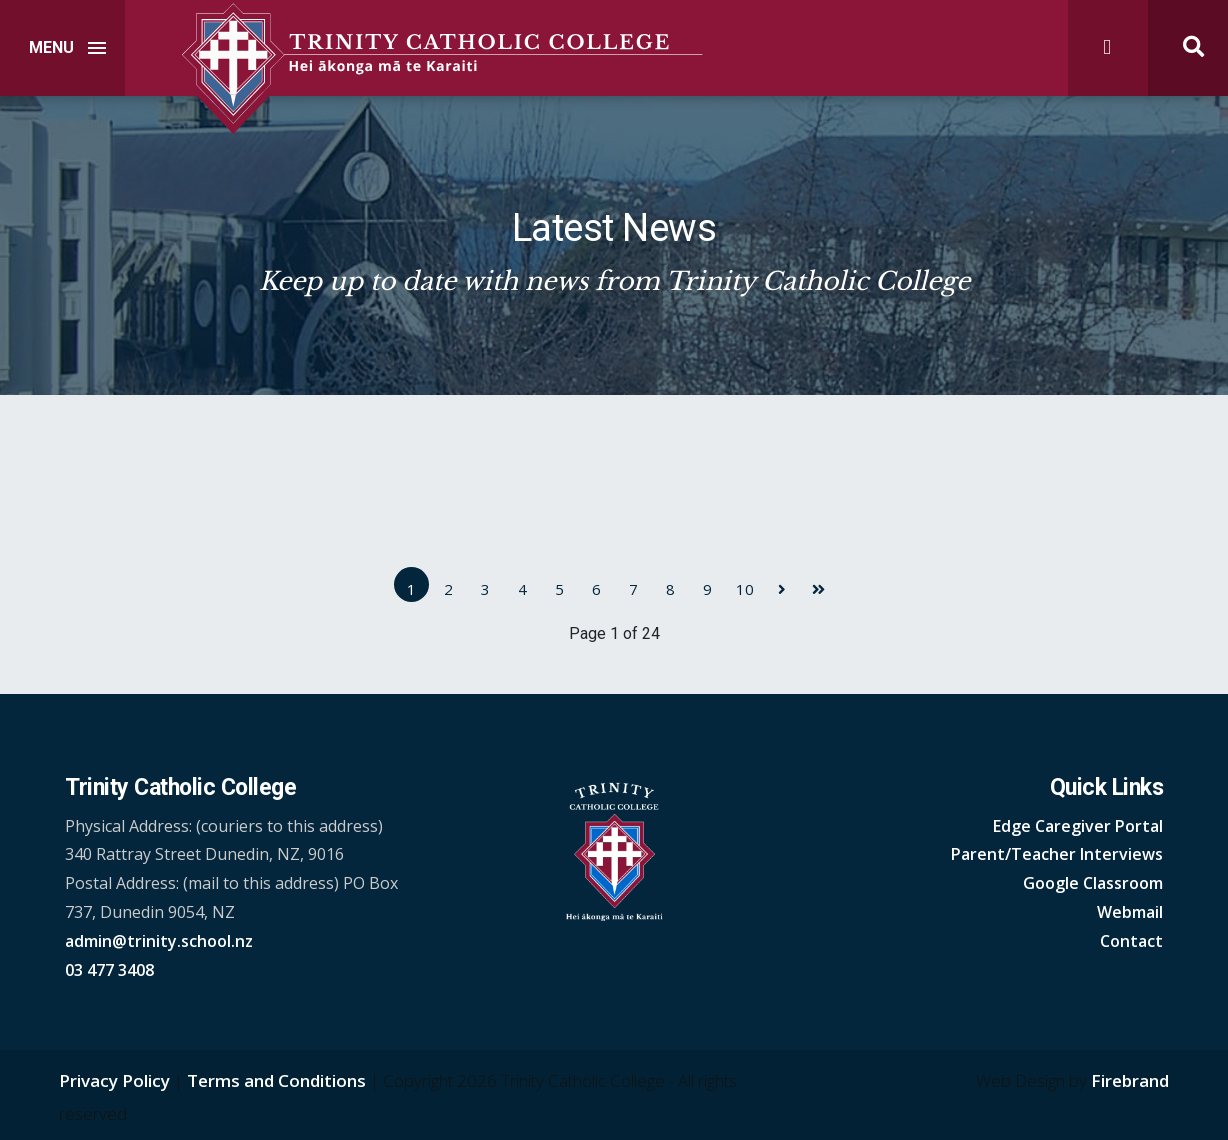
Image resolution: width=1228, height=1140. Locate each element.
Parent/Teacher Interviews (1057, 854)
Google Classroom (1093, 883)
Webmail (1130, 912)
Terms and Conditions (276, 1080)
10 (745, 589)
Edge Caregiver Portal (1078, 826)
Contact (1131, 941)
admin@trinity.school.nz (159, 941)
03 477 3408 (109, 970)
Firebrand (1130, 1080)
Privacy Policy (114, 1080)
